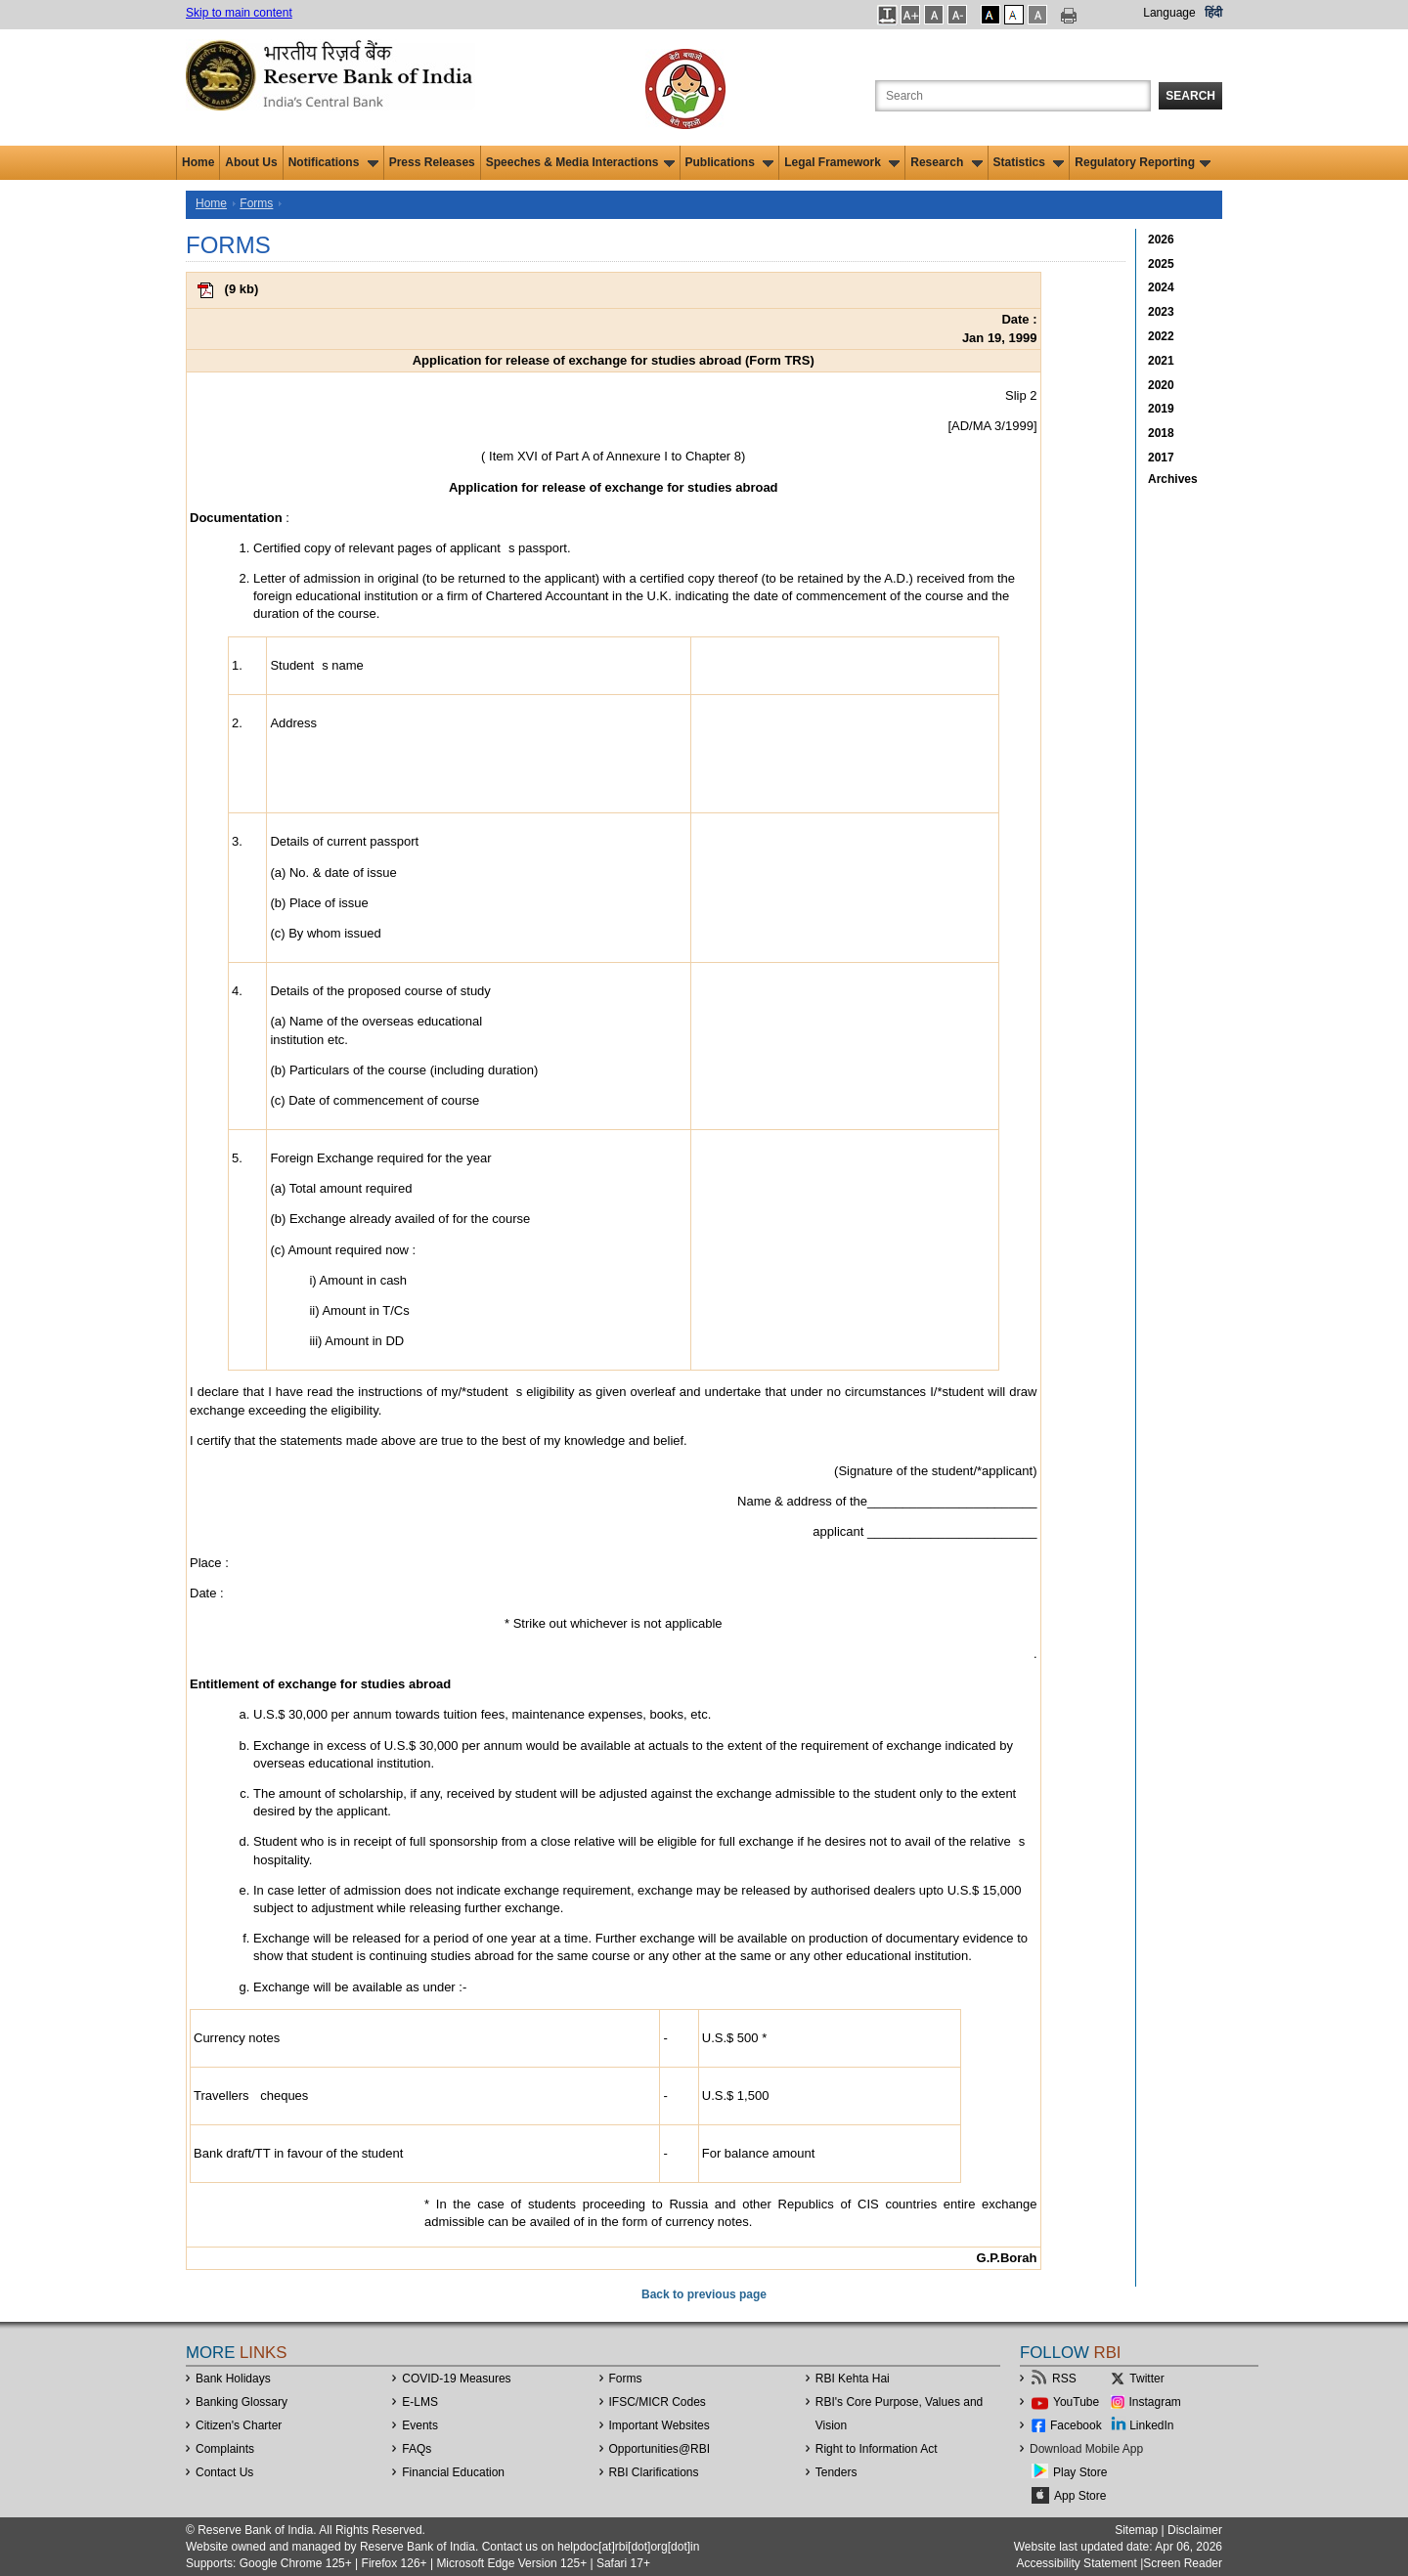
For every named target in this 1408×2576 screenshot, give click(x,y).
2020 (1161, 385)
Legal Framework (842, 162)
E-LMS (420, 2402)
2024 (1161, 287)
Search (1190, 96)
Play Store (1080, 2472)
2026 (1161, 239)
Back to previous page (704, 2294)
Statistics (1029, 162)
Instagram (1155, 2402)
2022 (1161, 336)
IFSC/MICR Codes (657, 2402)
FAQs (416, 2449)
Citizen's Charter (239, 2425)
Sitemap (1136, 2530)
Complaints (225, 2449)
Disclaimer (1194, 2530)
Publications (729, 162)
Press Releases (432, 162)
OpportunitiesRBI (660, 2449)
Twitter (1146, 2378)
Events (420, 2425)
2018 (1161, 433)
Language (1169, 13)
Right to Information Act (876, 2449)
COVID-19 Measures (456, 2378)
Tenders (836, 2472)
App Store (1080, 2496)
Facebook (1076, 2425)
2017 (1161, 457)
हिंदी (1213, 13)
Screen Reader (1182, 2563)
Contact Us (224, 2472)
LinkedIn (1151, 2425)
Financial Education (453, 2472)
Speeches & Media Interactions (580, 162)
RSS (1064, 2378)
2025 (1161, 264)
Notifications (333, 162)
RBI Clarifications (654, 2472)
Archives (1173, 479)
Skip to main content (239, 13)
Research (946, 162)
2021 (1161, 361)
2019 (1161, 408)
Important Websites (659, 2425)
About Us (251, 162)
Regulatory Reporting (1142, 162)
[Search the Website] (1013, 95)
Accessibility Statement (1076, 2563)
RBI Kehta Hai (852, 2378)
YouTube (1076, 2402)
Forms (256, 203)
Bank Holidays (233, 2378)
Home (198, 162)
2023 (1161, 312)
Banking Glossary (241, 2402)
